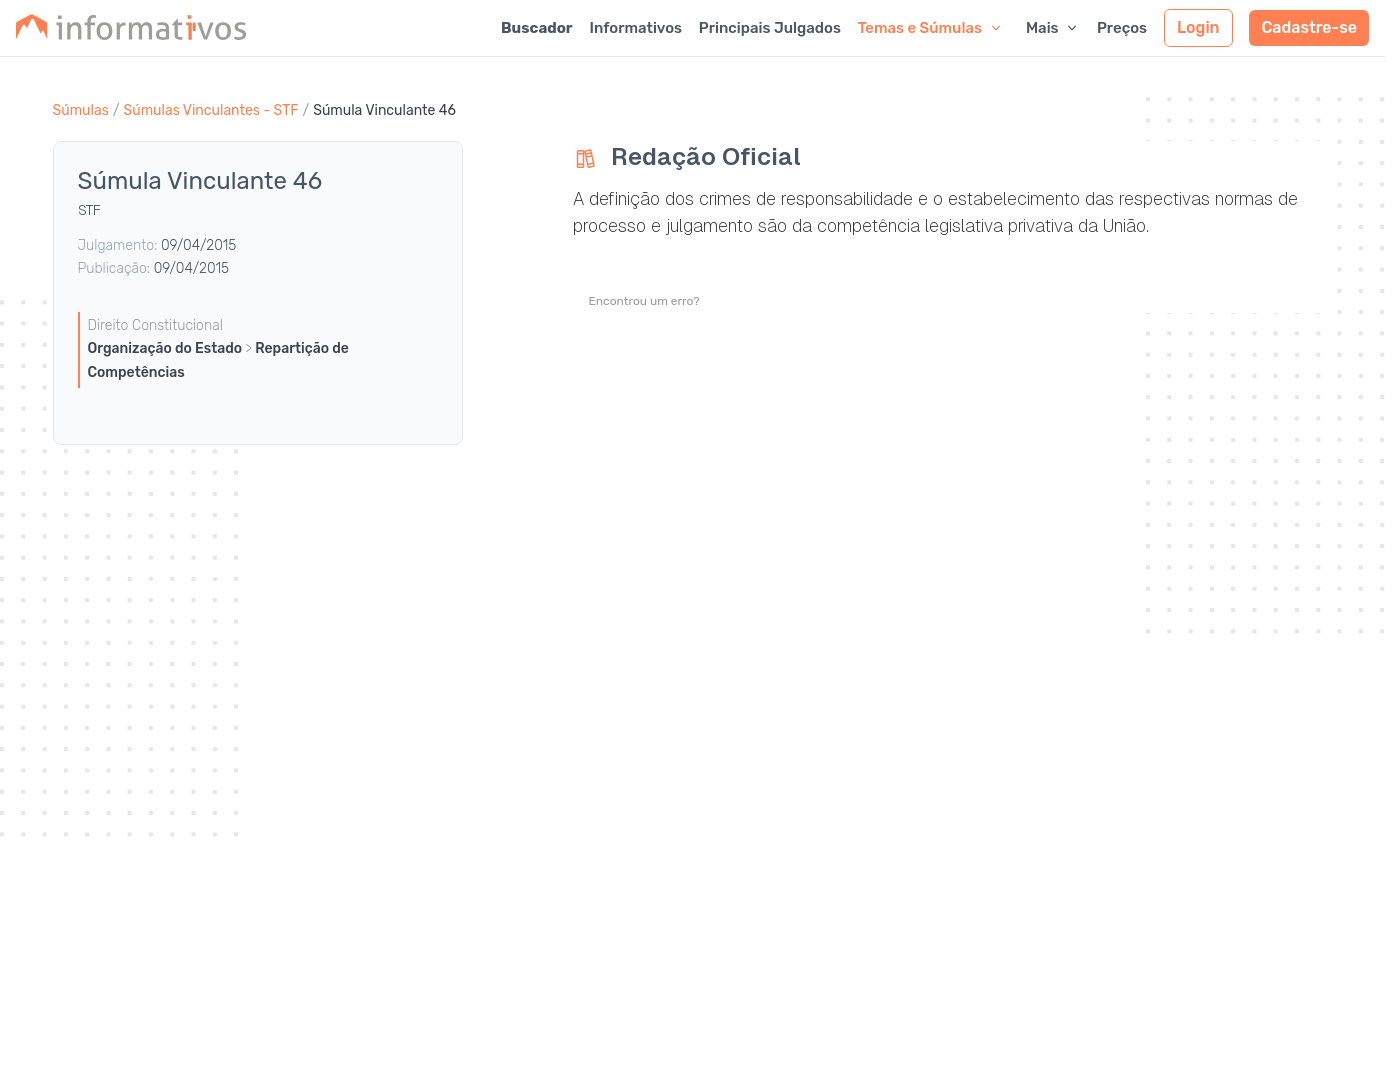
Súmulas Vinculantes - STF (211, 110)
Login (1198, 27)
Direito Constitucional (155, 325)
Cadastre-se (1309, 27)
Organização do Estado (167, 348)
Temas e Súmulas (931, 28)
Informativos (635, 28)
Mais (1053, 28)
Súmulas (81, 110)
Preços (1122, 28)
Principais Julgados (770, 28)
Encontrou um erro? (644, 301)
